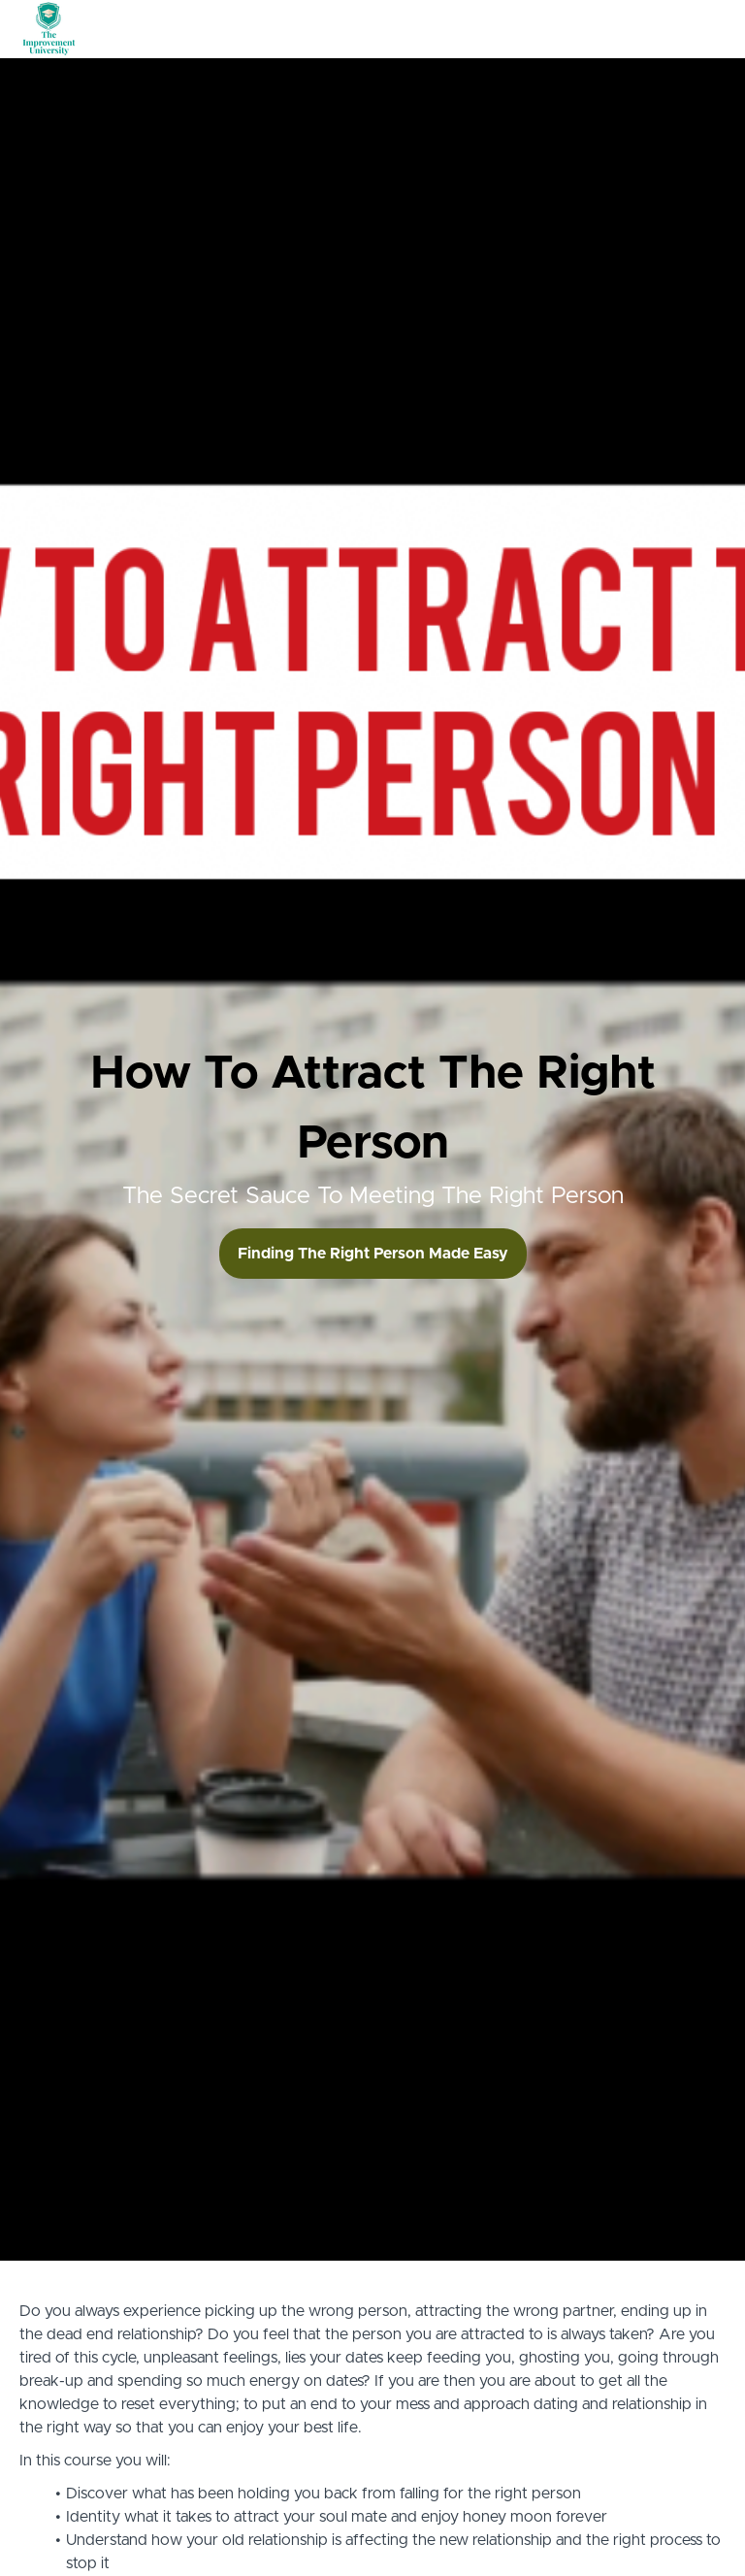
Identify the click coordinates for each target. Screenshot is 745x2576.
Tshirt (595, 29)
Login (645, 29)
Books (543, 29)
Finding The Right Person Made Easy (373, 1253)
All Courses (472, 29)
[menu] (573, 29)
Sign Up (701, 29)
